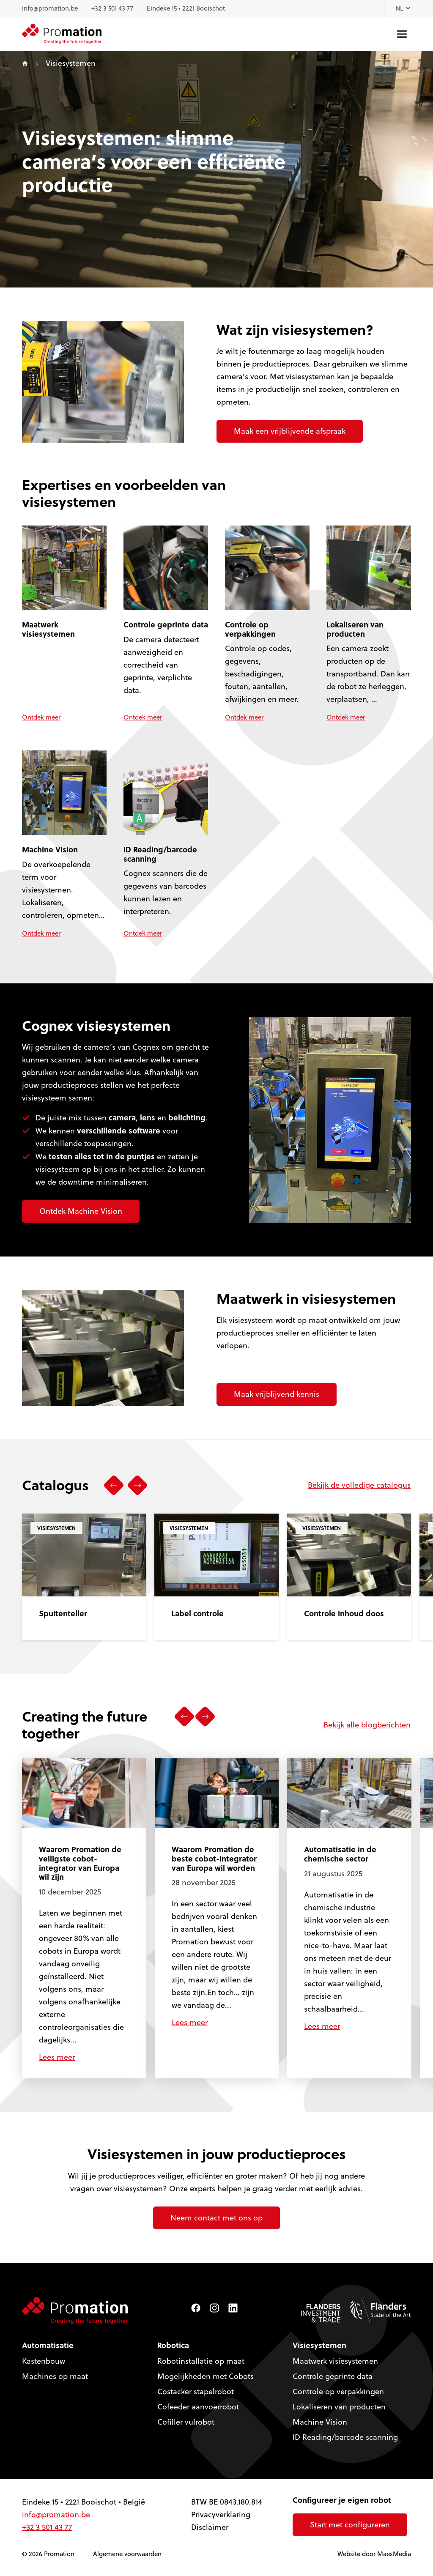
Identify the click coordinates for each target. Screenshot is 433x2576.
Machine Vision (320, 2422)
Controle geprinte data (333, 2376)
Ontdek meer (41, 717)
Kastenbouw (43, 2361)
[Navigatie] (402, 34)
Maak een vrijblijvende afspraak (289, 431)
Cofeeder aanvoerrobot (198, 2406)
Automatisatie (48, 2345)
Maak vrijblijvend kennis (276, 1394)
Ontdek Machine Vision (80, 1211)
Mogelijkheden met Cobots (205, 2376)
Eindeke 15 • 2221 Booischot (186, 8)
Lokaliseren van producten (339, 2406)
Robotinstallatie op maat (200, 2361)
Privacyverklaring (220, 2514)
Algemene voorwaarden (127, 2553)
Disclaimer (209, 2527)
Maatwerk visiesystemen (335, 2361)
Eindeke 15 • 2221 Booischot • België (83, 2502)
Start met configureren (350, 2524)
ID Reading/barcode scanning (345, 2437)
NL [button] (403, 8)
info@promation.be (50, 8)
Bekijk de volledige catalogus (359, 1485)
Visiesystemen (319, 2345)
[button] (113, 1485)
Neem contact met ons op (216, 2217)
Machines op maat (55, 2376)
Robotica (173, 2345)
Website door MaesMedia (374, 2553)
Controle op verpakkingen (338, 2391)
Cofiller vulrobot (185, 2422)
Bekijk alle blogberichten (367, 1724)
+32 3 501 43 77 (112, 8)
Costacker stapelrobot (195, 2391)
